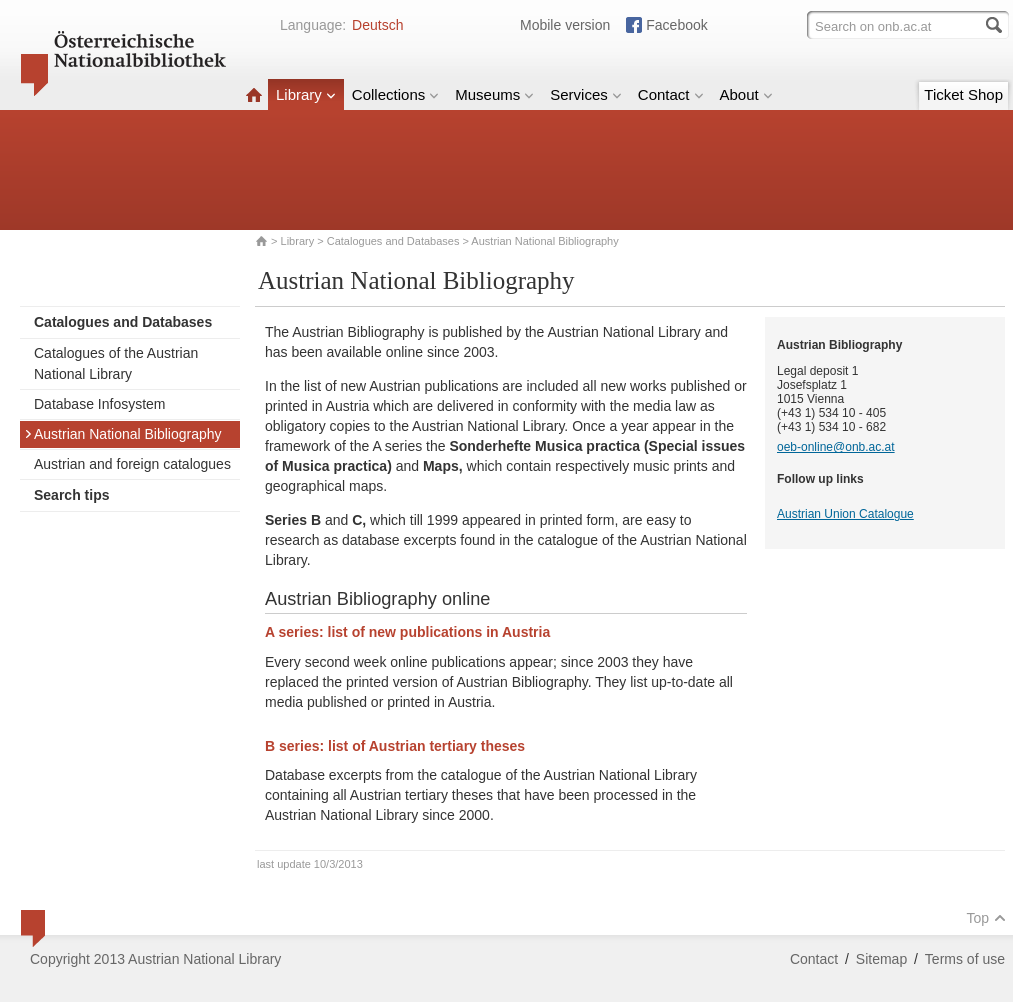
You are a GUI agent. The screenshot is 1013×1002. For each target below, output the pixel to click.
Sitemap (881, 959)
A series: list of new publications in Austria (407, 632)
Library (306, 94)
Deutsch (377, 25)
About (746, 94)
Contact (671, 94)
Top (986, 918)
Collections (395, 94)
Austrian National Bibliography (123, 434)
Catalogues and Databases (393, 241)
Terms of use (965, 959)
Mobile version (565, 25)
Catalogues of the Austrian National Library (116, 363)
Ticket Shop (963, 94)
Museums (494, 94)
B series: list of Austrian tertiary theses (395, 746)
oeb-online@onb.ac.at (836, 447)
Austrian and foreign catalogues (132, 464)
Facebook (676, 25)
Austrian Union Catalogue (845, 514)
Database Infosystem (100, 404)
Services (586, 94)
